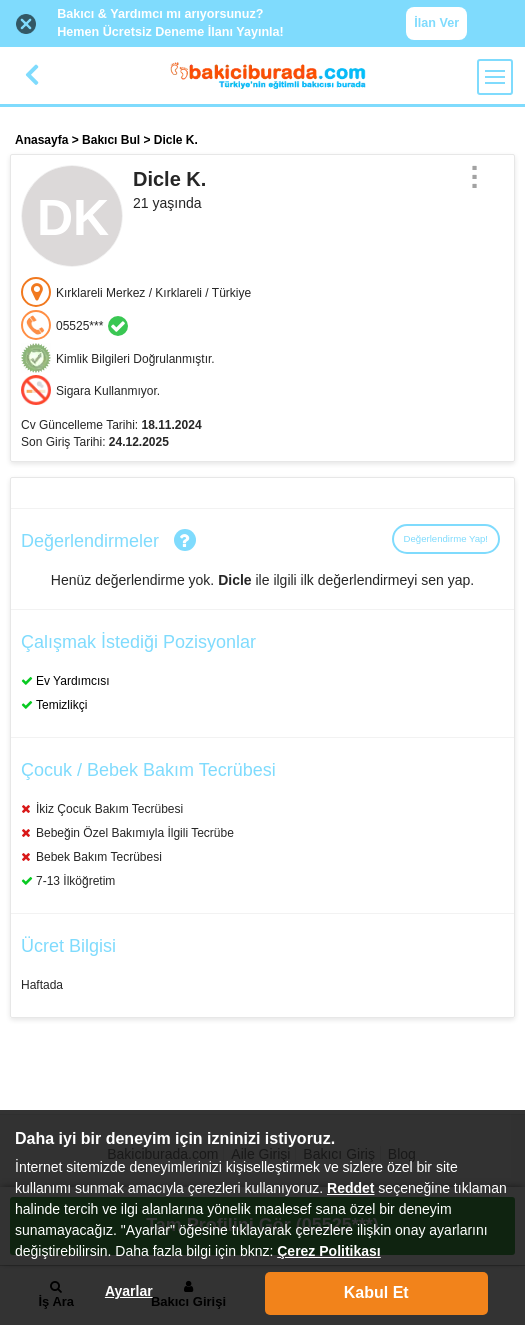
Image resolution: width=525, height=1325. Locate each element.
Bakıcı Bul (111, 140)
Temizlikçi (61, 705)
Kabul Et (376, 1292)
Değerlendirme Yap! (446, 538)
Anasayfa (41, 140)
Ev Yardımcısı (73, 681)
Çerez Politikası (329, 1251)
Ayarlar (129, 1291)
